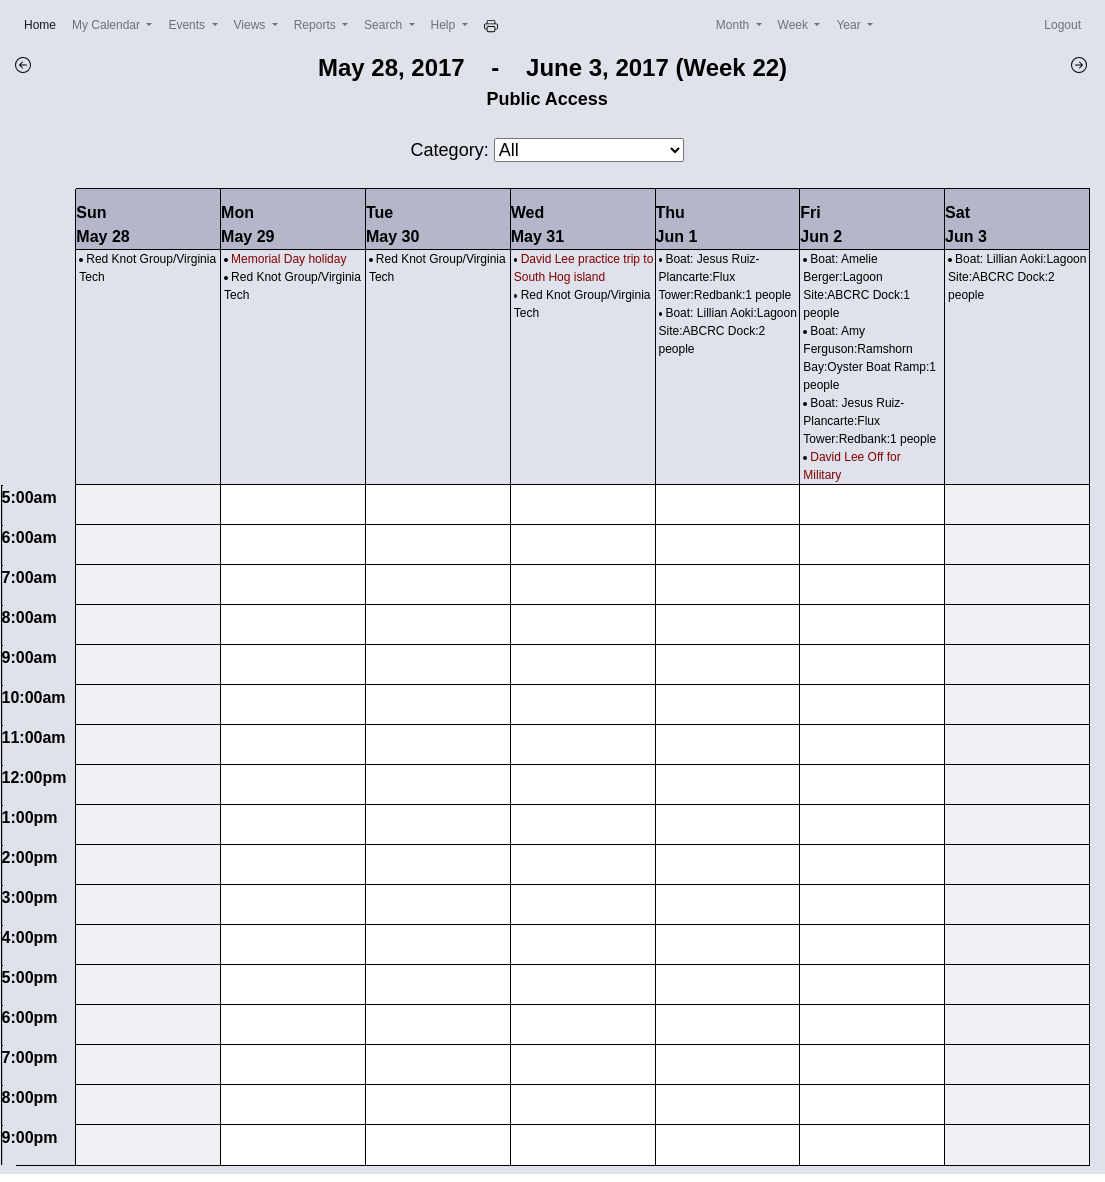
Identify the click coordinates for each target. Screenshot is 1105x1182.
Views (251, 25)
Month (734, 25)
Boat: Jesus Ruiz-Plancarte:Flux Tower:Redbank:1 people (725, 277)
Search (384, 25)
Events (188, 25)
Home (44, 23)
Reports (316, 25)
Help (445, 25)
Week (795, 25)
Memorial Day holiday (288, 259)
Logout (1062, 25)
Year (850, 25)
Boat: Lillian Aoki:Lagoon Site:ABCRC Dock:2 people (728, 331)
